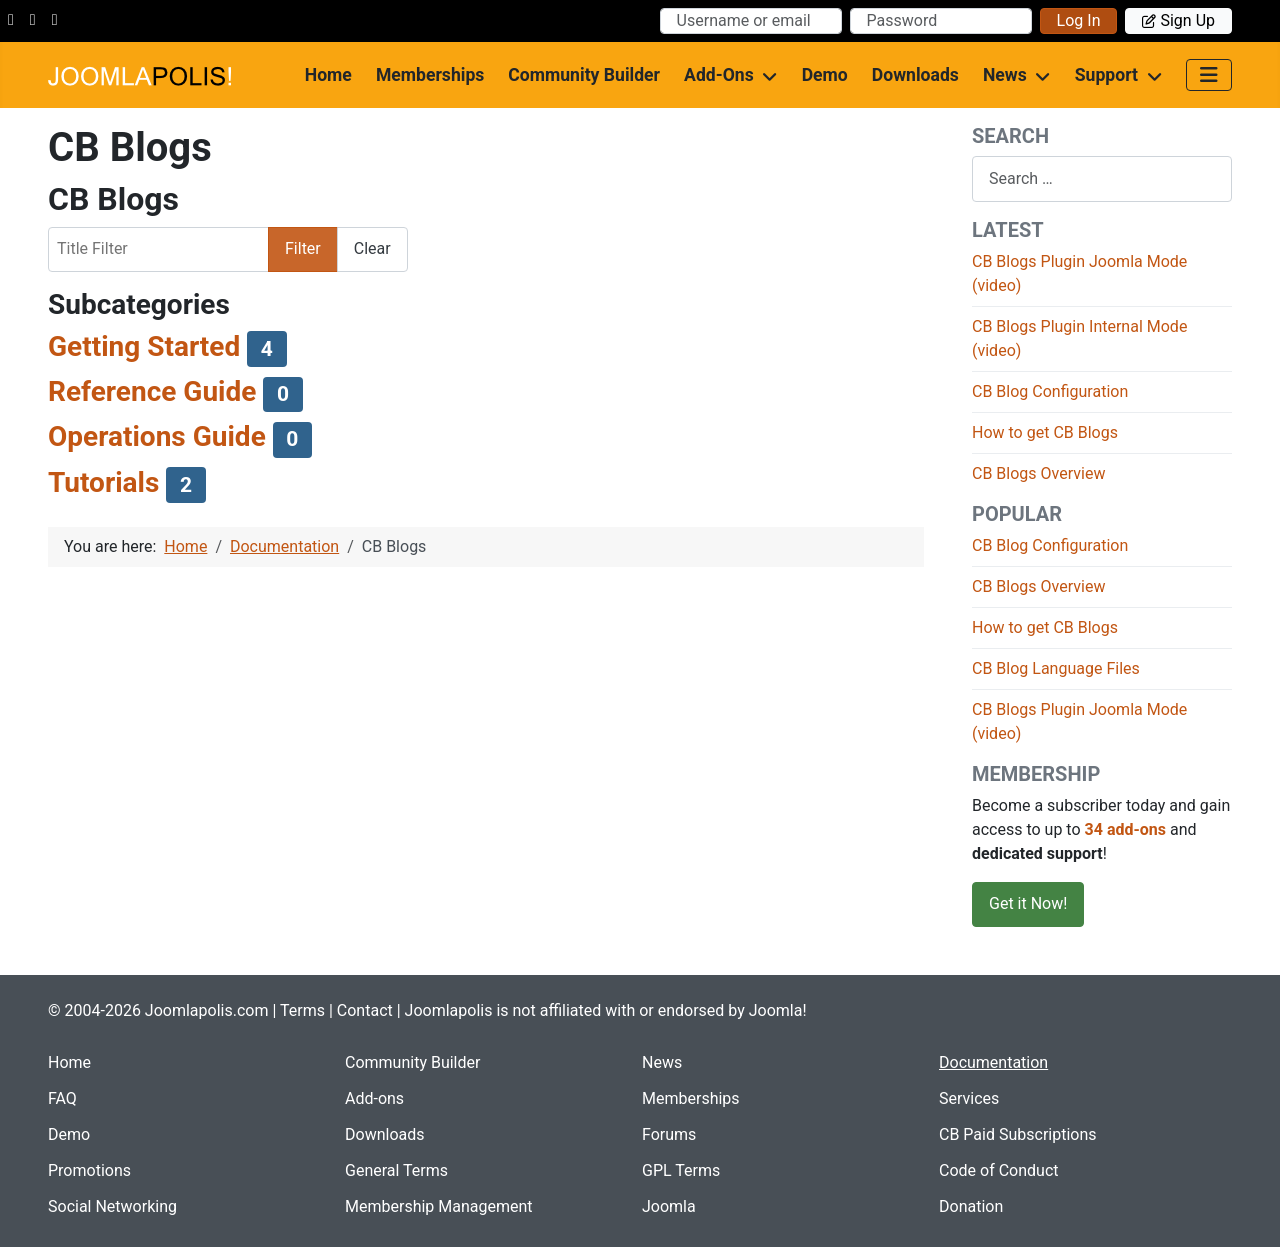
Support (1106, 75)
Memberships (430, 75)
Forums (669, 1134)
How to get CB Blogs (1045, 432)
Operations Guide (157, 436)
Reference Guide (152, 391)
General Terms (396, 1170)
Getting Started (144, 346)
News (1005, 75)
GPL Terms (681, 1170)
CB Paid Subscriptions (1018, 1134)
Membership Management (439, 1206)
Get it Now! (1028, 903)
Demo (825, 75)
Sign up (1178, 20)
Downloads (915, 75)
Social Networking (112, 1206)
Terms (302, 1010)
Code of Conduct (999, 1170)
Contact (365, 1010)
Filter (303, 248)
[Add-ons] (766, 75)
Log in (1079, 20)
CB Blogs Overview (1038, 473)
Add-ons (719, 75)
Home (328, 75)
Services (969, 1098)
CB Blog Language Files (1056, 668)
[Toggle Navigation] (1209, 75)
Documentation (993, 1062)
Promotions (89, 1170)
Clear (372, 248)
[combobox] (1102, 178)
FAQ (62, 1098)
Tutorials (103, 482)
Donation (971, 1206)
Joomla (669, 1206)
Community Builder (584, 75)
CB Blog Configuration (1050, 391)
